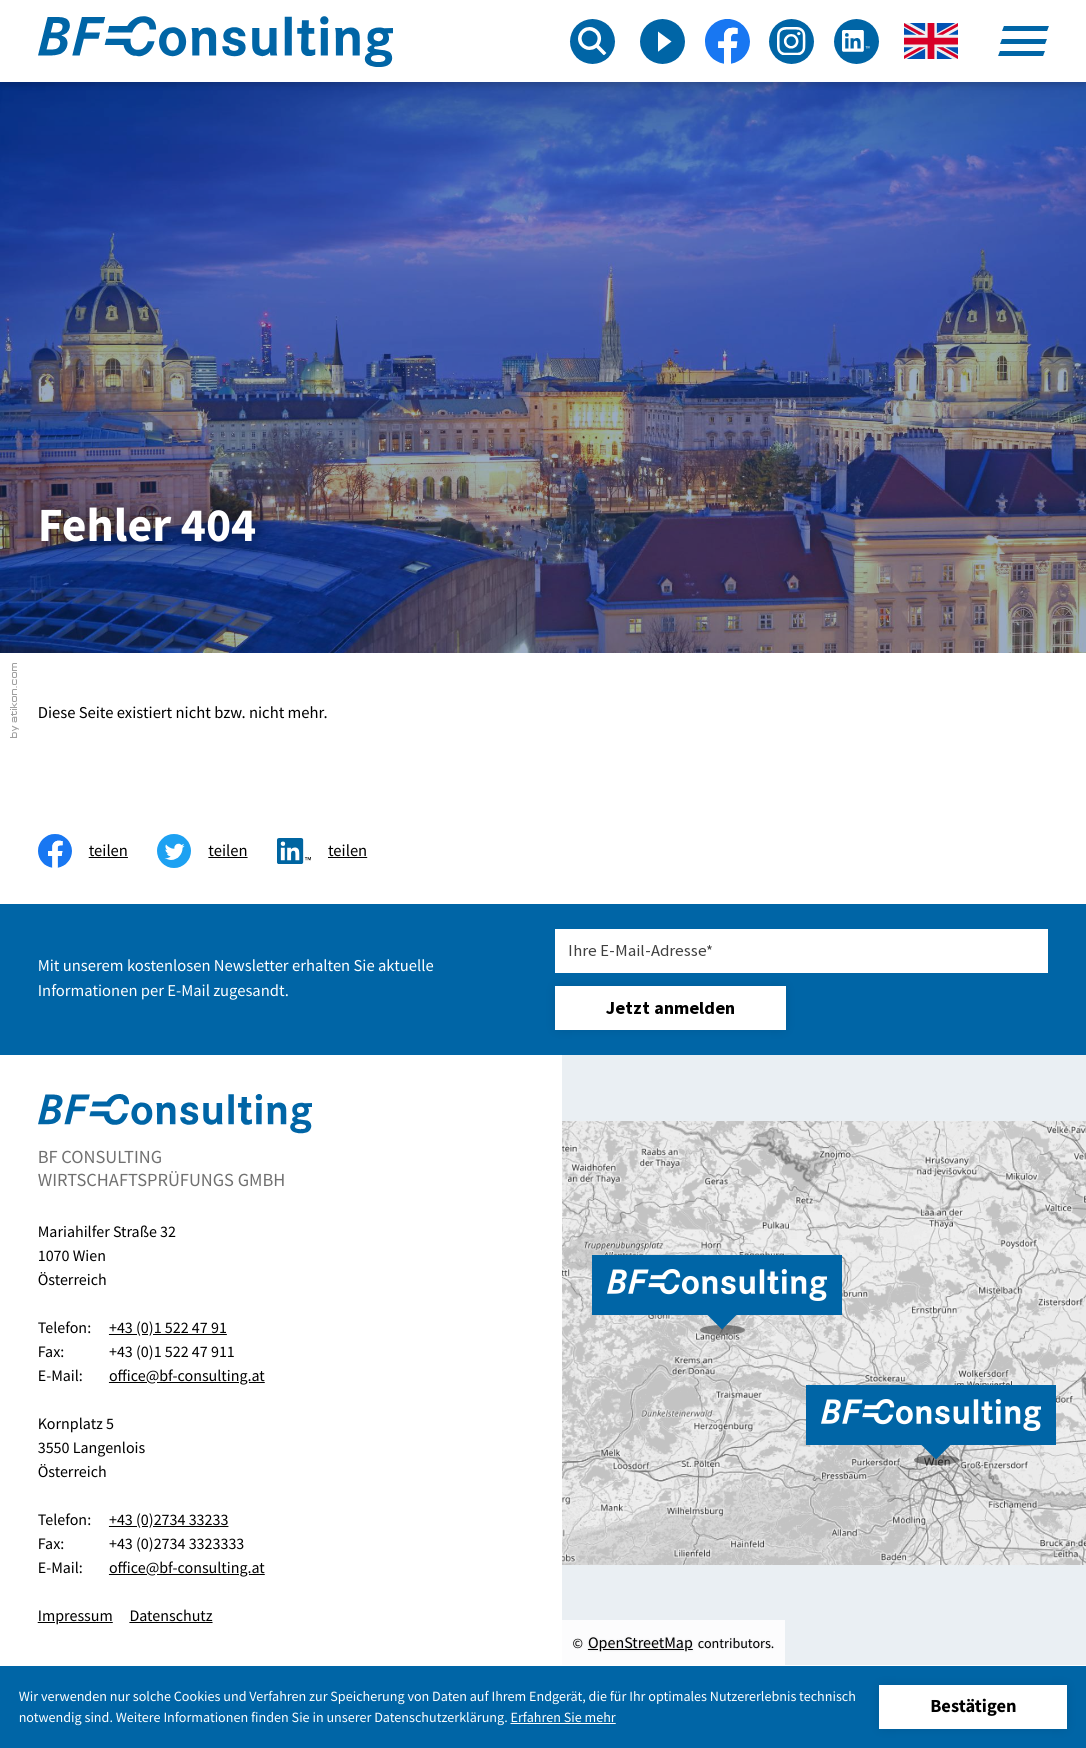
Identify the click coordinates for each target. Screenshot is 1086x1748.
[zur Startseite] (215, 41)
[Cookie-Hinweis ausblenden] (973, 1707)
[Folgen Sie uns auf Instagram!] (791, 41)
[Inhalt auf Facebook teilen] (98, 851)
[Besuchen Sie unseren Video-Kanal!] (662, 41)
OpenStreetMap (640, 1643)
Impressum (75, 1616)
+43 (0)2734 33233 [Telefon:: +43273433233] (168, 1520)
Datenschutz (170, 1616)
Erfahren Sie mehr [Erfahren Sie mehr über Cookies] (563, 1717)
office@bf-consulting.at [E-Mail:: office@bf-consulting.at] (187, 1376)
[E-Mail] (801, 951)
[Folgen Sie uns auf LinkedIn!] (856, 41)
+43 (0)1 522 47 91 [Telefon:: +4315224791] (168, 1328)
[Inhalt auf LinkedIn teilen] (337, 851)
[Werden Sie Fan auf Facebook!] (727, 41)
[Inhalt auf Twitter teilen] (217, 851)
